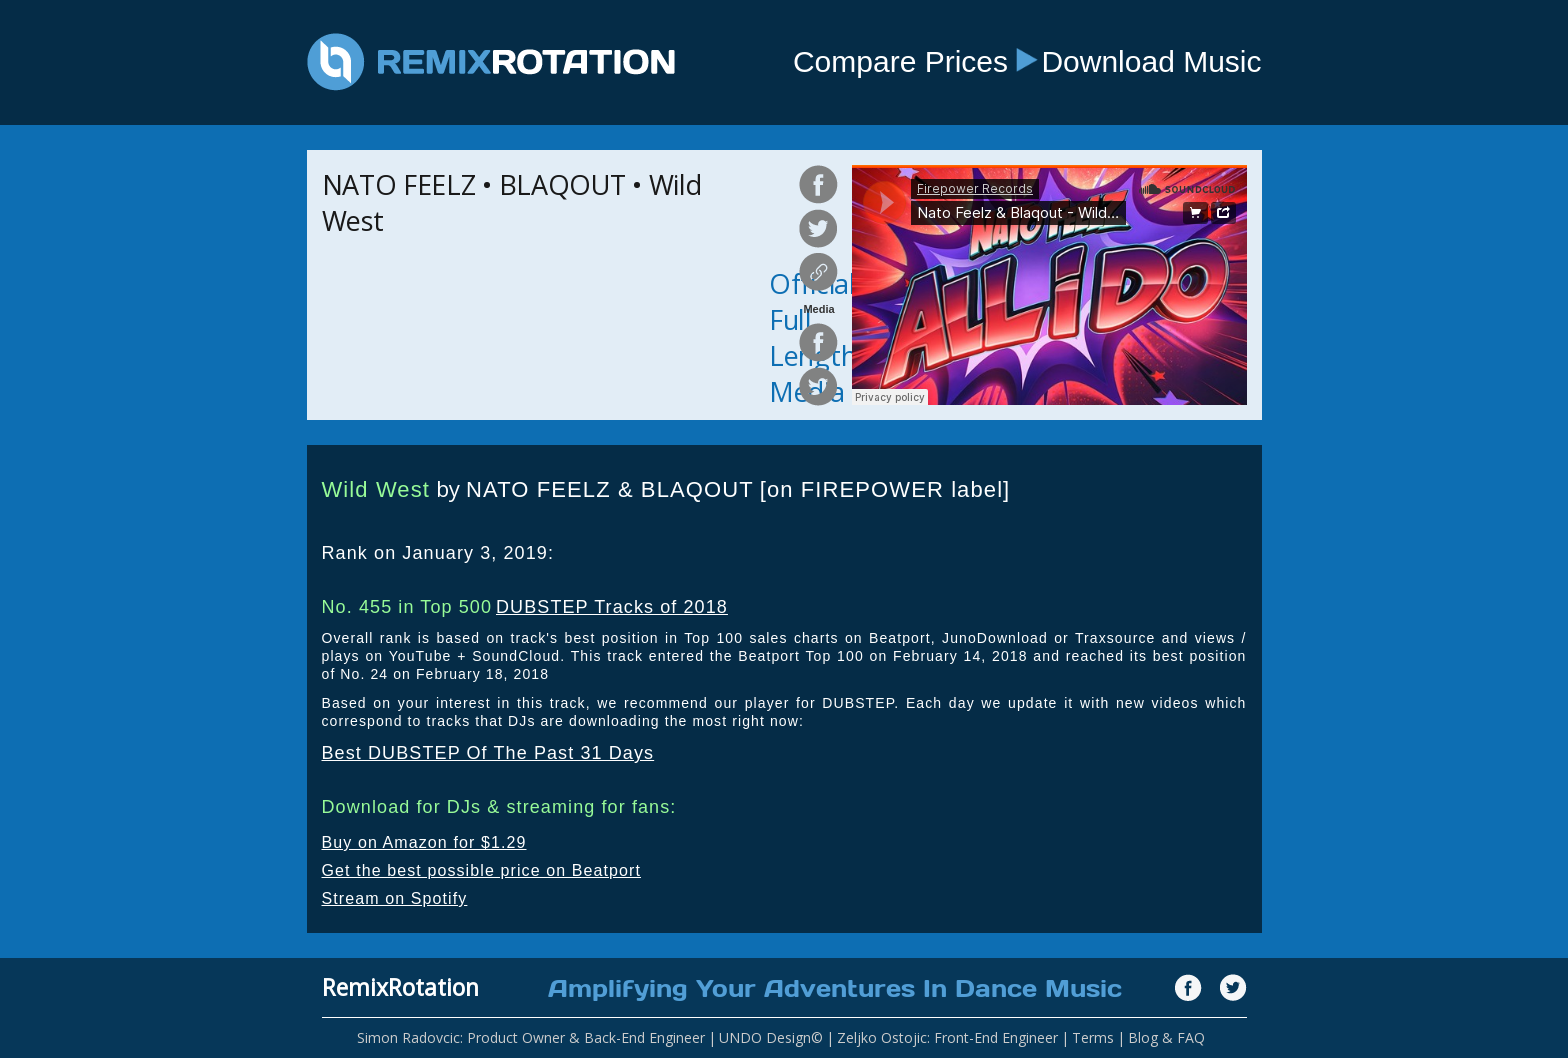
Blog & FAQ (1166, 1037)
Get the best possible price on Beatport (482, 870)
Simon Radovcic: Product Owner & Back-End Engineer (531, 1037)
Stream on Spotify (395, 898)
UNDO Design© (771, 1037)
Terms (1093, 1037)
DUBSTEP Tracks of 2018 (612, 607)
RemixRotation (400, 987)
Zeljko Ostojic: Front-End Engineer (947, 1037)
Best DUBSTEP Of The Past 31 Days (488, 753)
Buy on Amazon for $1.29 (424, 842)
